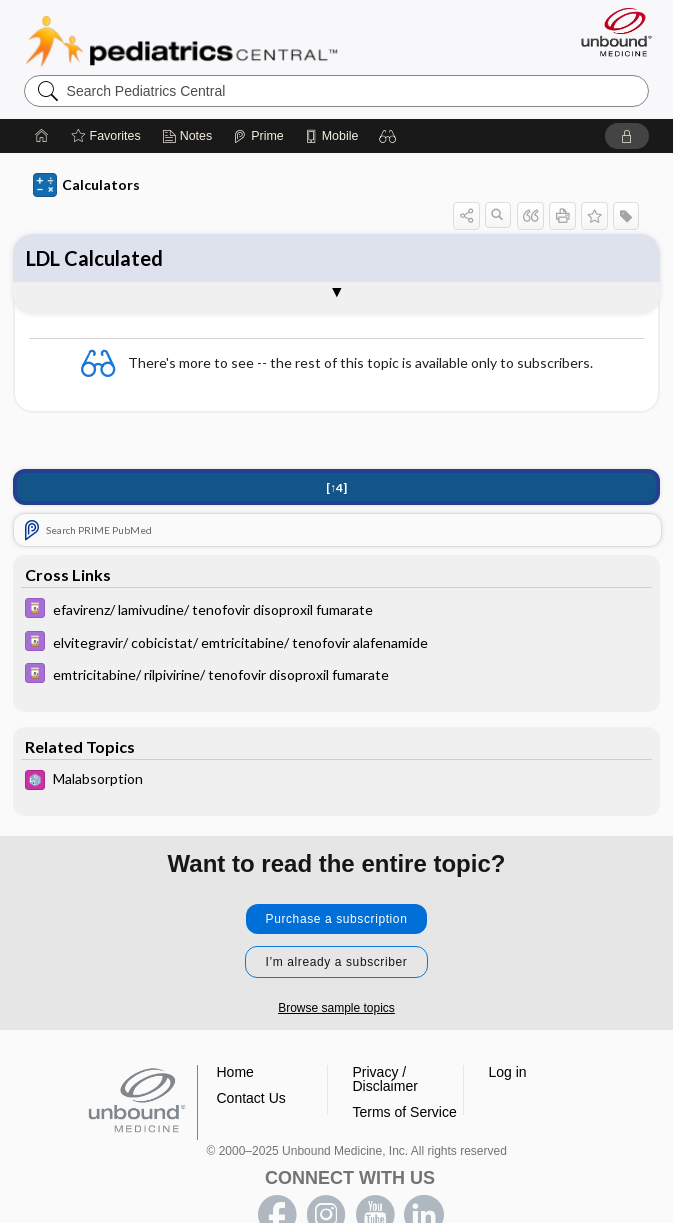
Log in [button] (508, 1072)
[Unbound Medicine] (610, 32)
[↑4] (336, 487)
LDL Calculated (94, 258)
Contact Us (251, 1098)
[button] (388, 136)
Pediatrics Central (181, 41)
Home (235, 1072)
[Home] (42, 136)
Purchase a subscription (337, 919)
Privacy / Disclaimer (385, 1079)
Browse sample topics (336, 1008)
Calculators (86, 185)
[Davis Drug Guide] (336, 610)
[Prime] (258, 136)
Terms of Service (405, 1112)
